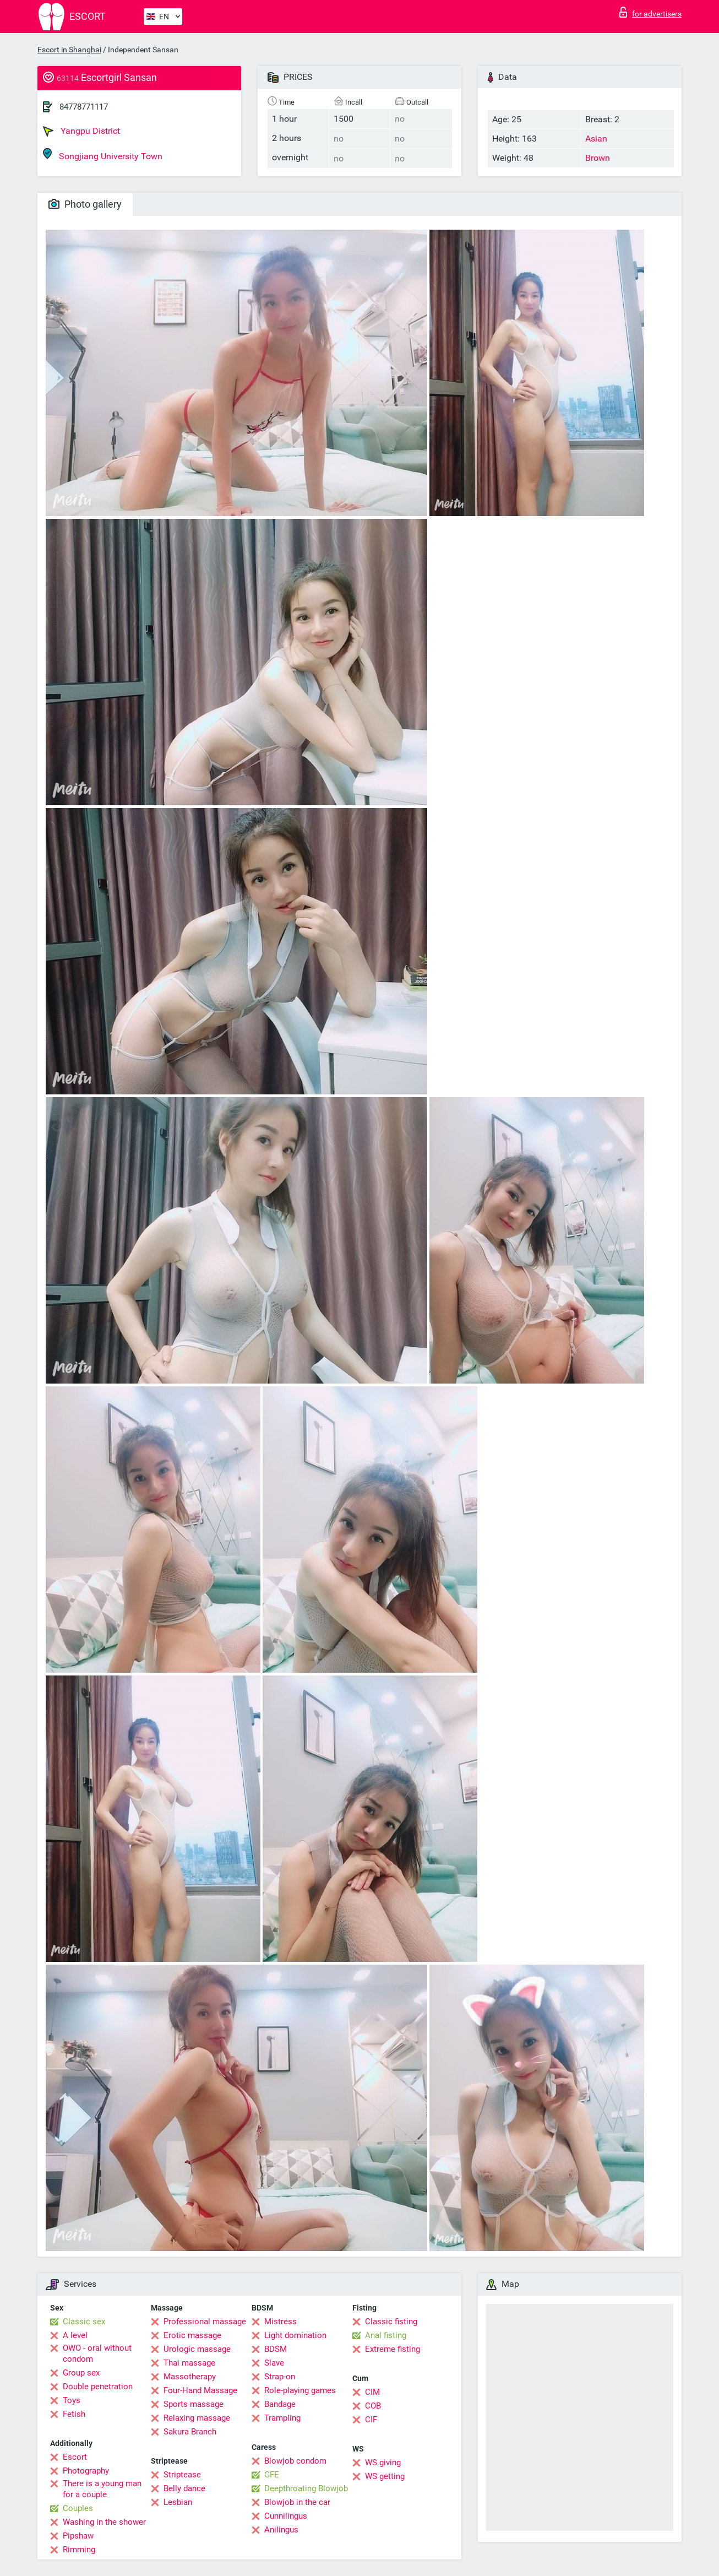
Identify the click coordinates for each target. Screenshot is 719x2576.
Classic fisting (391, 2321)
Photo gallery (85, 204)
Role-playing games (300, 2390)
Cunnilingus (285, 2516)
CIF (371, 2420)
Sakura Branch (190, 2432)
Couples (78, 2508)
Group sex (81, 2373)
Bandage (280, 2404)
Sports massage (194, 2404)
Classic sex (84, 2321)
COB (373, 2406)
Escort (75, 2457)
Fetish (74, 2414)
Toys (71, 2400)
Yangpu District (81, 131)
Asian (596, 138)
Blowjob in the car (297, 2502)
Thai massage (189, 2363)
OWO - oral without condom (97, 2353)
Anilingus (281, 2530)
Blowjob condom (295, 2461)
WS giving (383, 2462)
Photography (86, 2471)
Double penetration (98, 2386)
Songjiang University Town (102, 154)
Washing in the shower (104, 2522)
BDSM (275, 2349)
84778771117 (83, 107)
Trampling (282, 2418)
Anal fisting (385, 2335)
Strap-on (279, 2377)
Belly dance (184, 2488)
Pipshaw (78, 2536)
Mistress (280, 2321)
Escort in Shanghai (69, 49)
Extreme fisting (392, 2349)
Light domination (295, 2335)
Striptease (182, 2475)
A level (75, 2335)
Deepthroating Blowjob (306, 2488)
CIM (372, 2392)
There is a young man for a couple (102, 2489)
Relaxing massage (197, 2418)
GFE (271, 2475)
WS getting (385, 2476)
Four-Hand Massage (200, 2390)
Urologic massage (197, 2349)
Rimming (79, 2550)
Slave (274, 2363)
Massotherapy (190, 2377)
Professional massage (205, 2321)
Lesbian (178, 2502)
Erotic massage (192, 2335)
